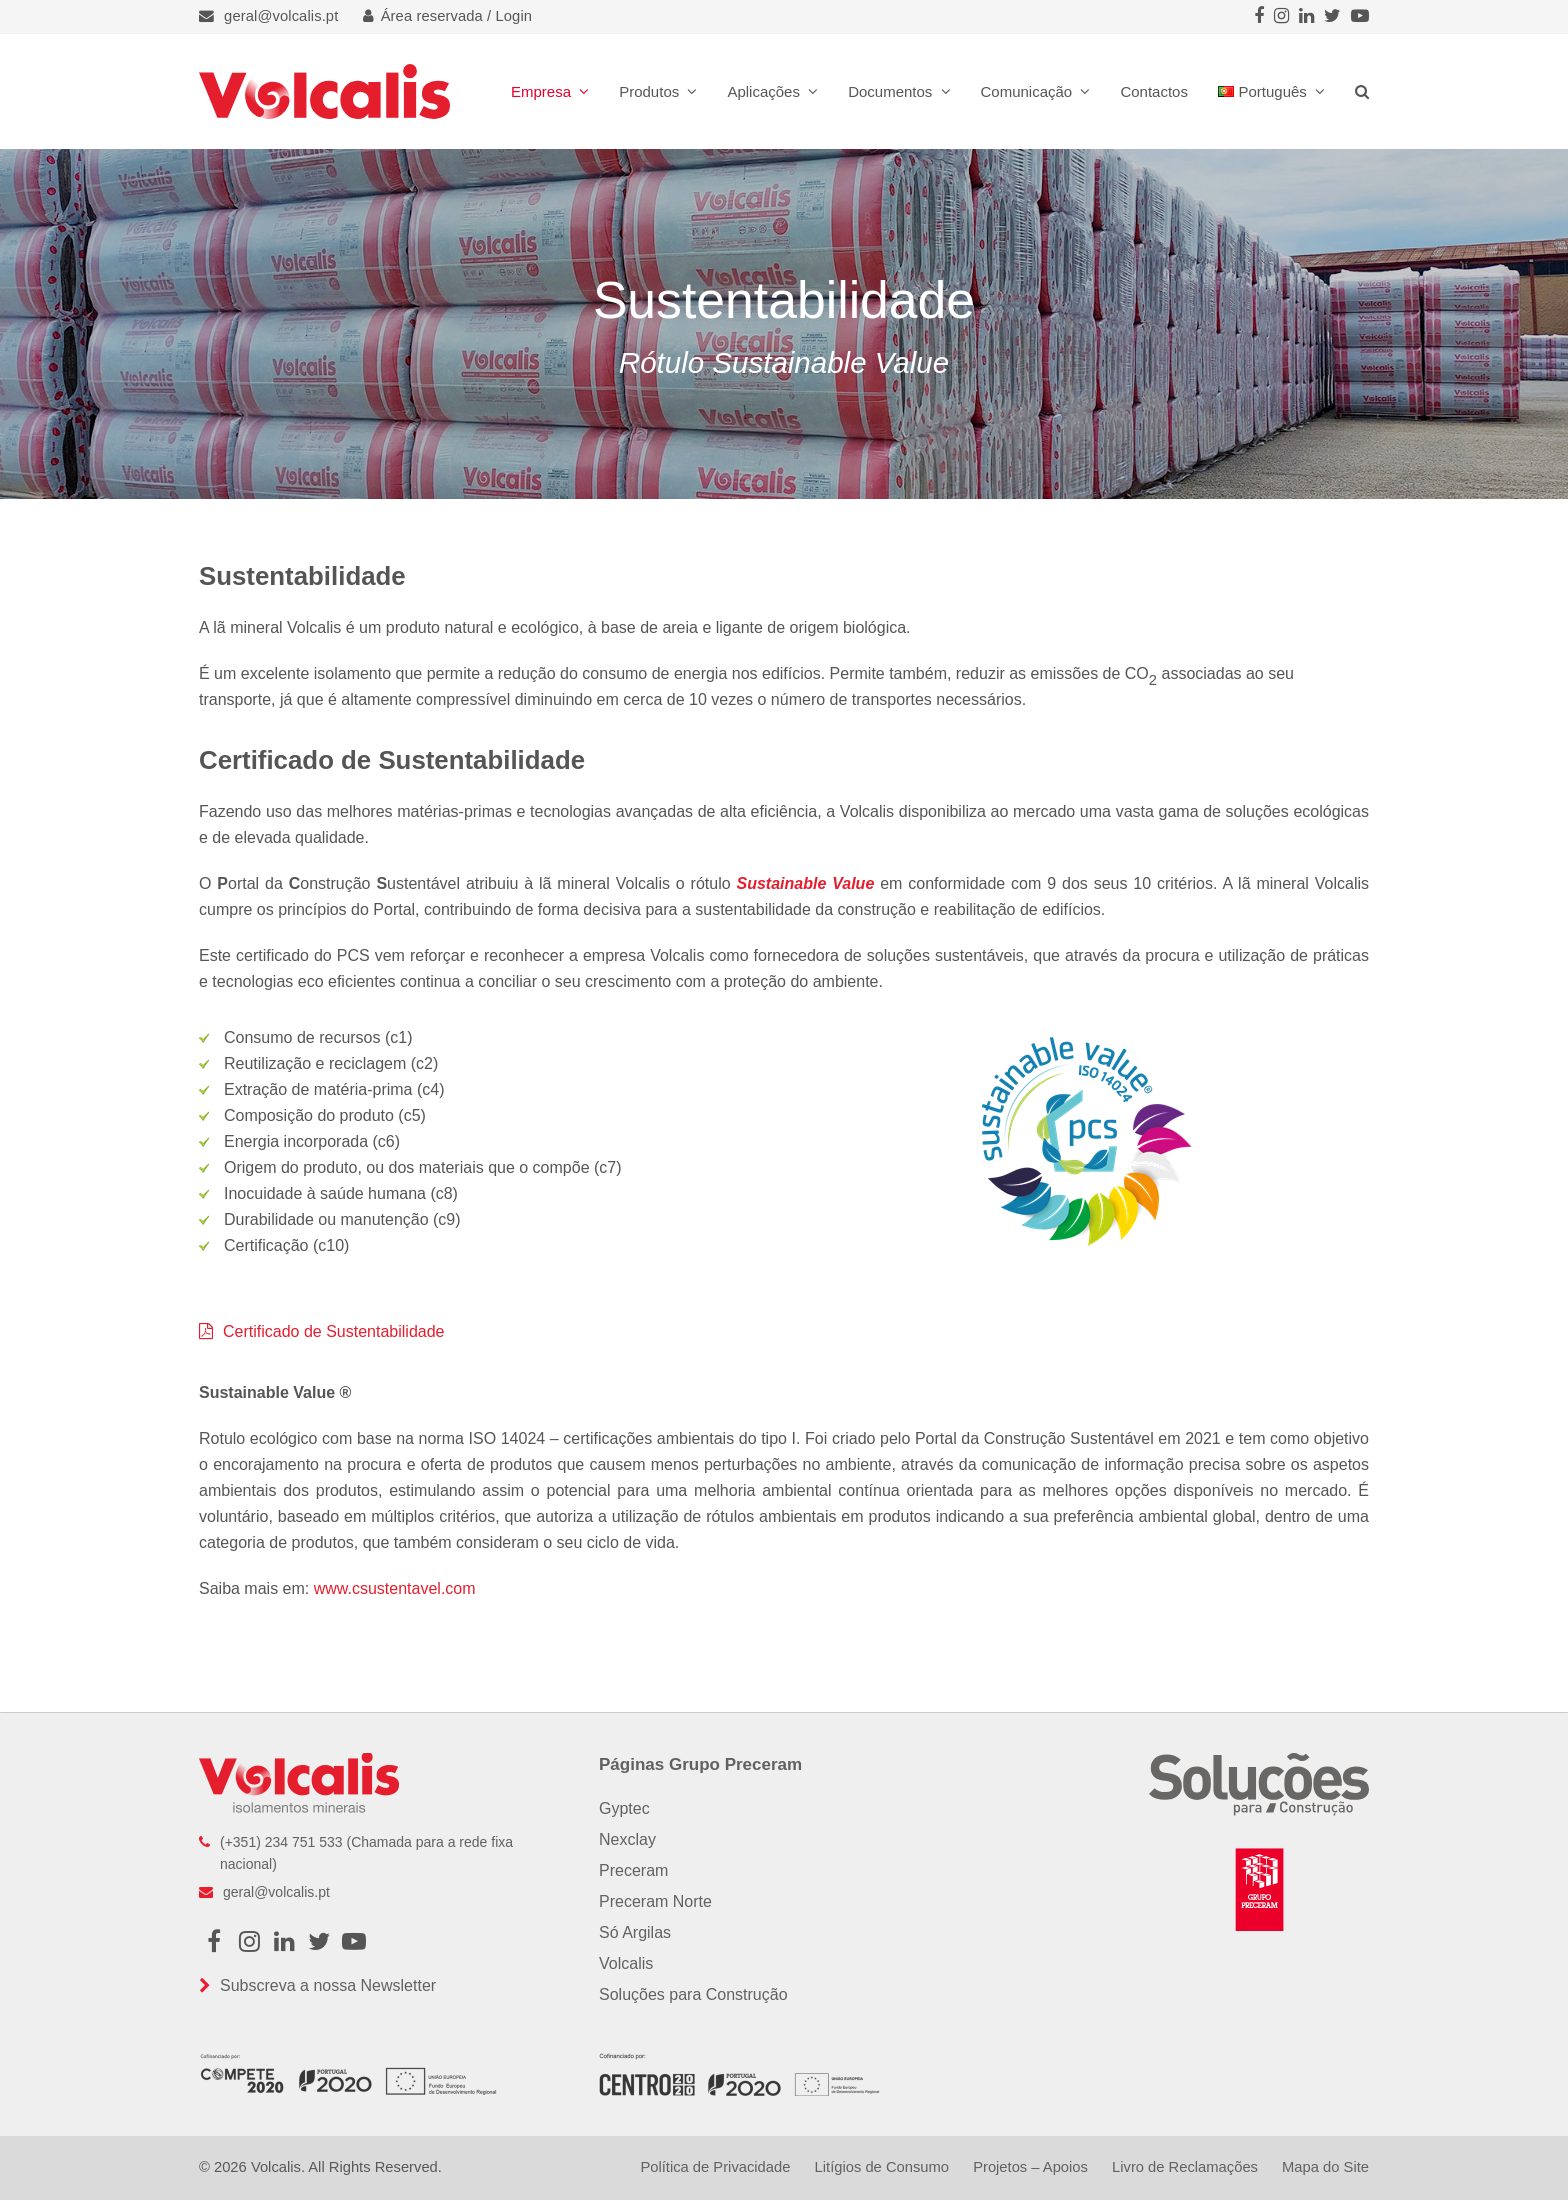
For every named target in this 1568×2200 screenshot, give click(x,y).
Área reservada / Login (448, 16)
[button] (1362, 91)
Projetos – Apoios (1030, 2167)
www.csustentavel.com (395, 1588)
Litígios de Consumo (882, 2167)
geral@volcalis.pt (281, 16)
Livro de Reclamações (1185, 2167)
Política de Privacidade (715, 2167)
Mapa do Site (1325, 2167)
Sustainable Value (806, 883)
